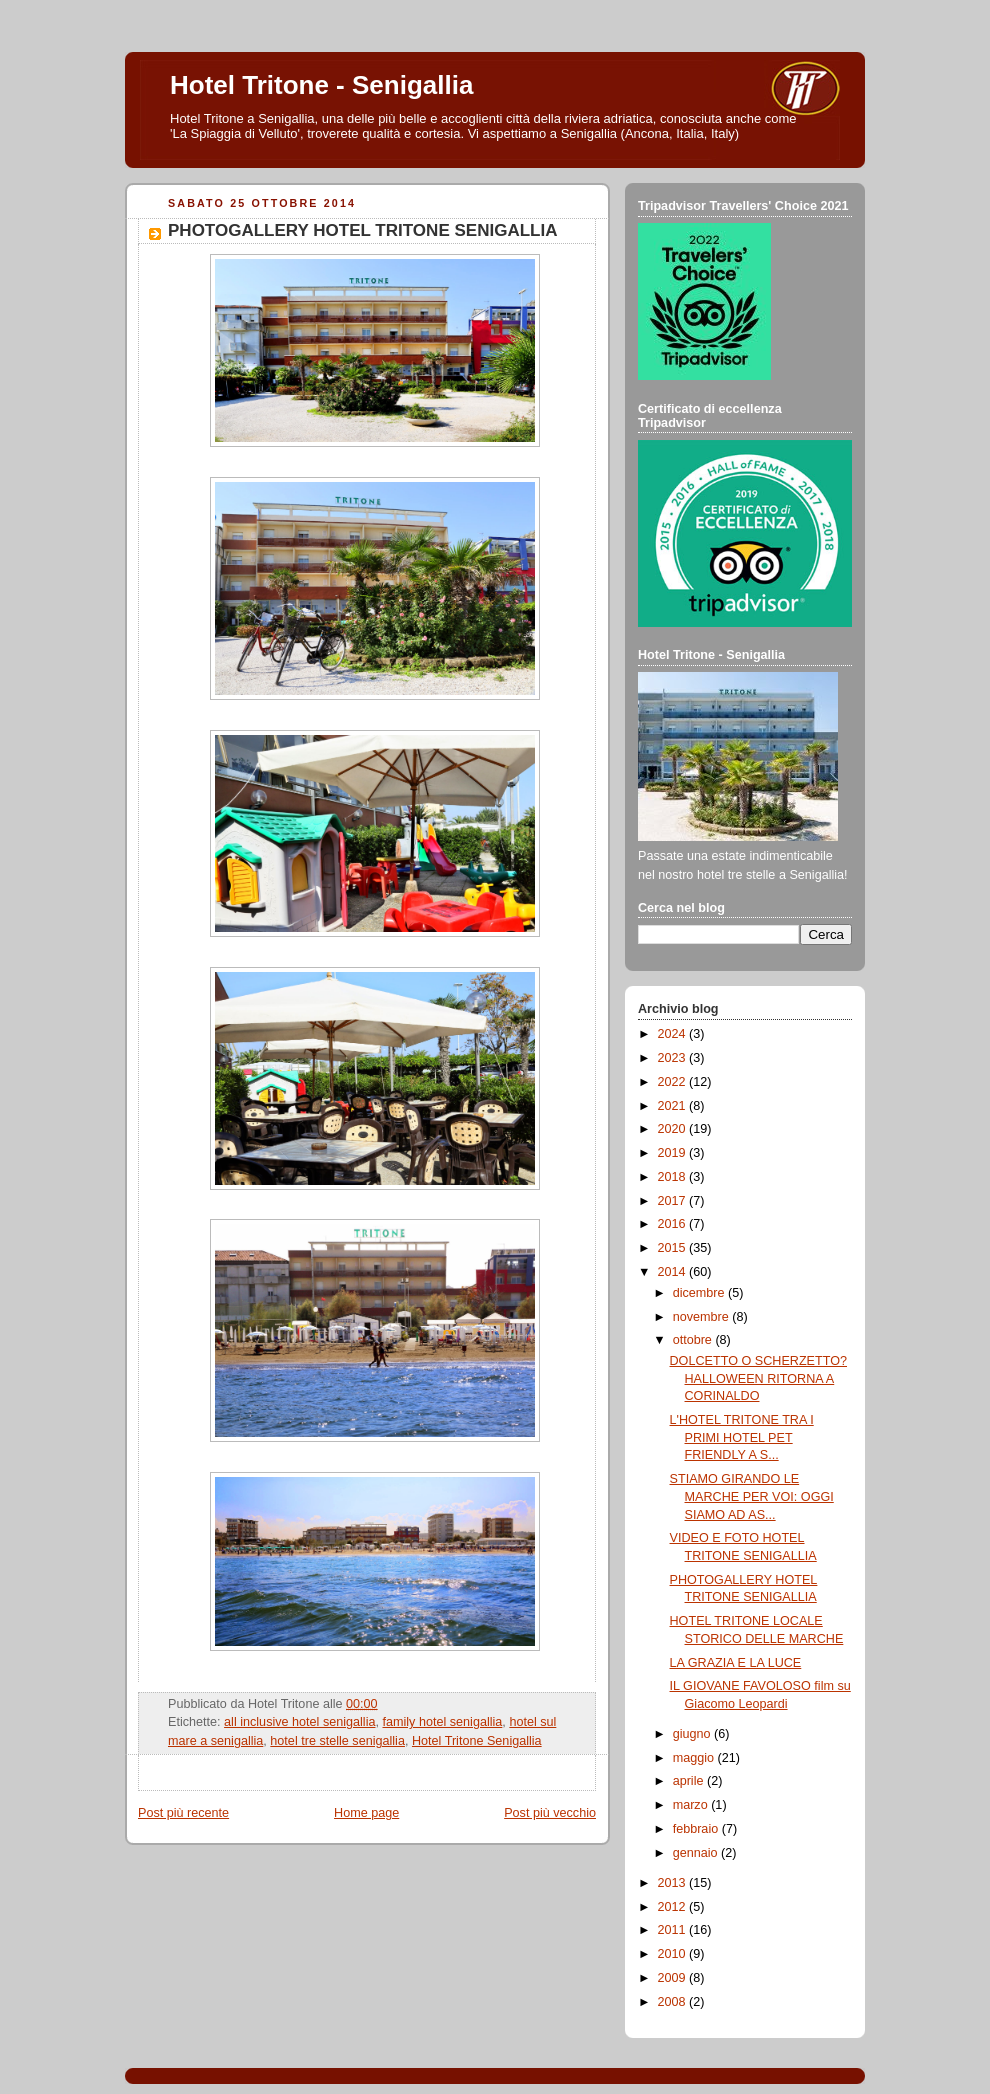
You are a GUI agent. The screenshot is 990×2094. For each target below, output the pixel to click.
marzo (692, 1805)
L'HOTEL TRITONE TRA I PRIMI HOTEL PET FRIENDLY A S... (742, 1437)
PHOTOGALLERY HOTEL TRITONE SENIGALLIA (363, 230)
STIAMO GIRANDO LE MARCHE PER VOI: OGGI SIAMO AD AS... (752, 1496)
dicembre (700, 1293)
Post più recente (183, 1813)
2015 (674, 1248)
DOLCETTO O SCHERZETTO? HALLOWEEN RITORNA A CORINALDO (759, 1378)
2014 (674, 1272)
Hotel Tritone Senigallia (477, 1741)
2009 (674, 1978)
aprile (690, 1781)
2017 (674, 1201)
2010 (674, 1954)
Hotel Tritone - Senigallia (321, 85)
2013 (674, 1883)
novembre (703, 1317)
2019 (674, 1153)
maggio (695, 1758)
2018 (674, 1177)
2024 (674, 1034)
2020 (674, 1129)
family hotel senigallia (443, 1722)
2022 (674, 1082)
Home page (366, 1813)
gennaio (697, 1853)
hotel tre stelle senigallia (337, 1741)
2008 (674, 2002)
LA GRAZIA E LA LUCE (736, 1663)
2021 (674, 1106)
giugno (693, 1734)
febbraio (697, 1829)
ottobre (694, 1340)
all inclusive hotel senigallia (299, 1722)
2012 (674, 1907)
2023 (674, 1058)
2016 (674, 1224)
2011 (674, 1930)
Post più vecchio (550, 1813)
